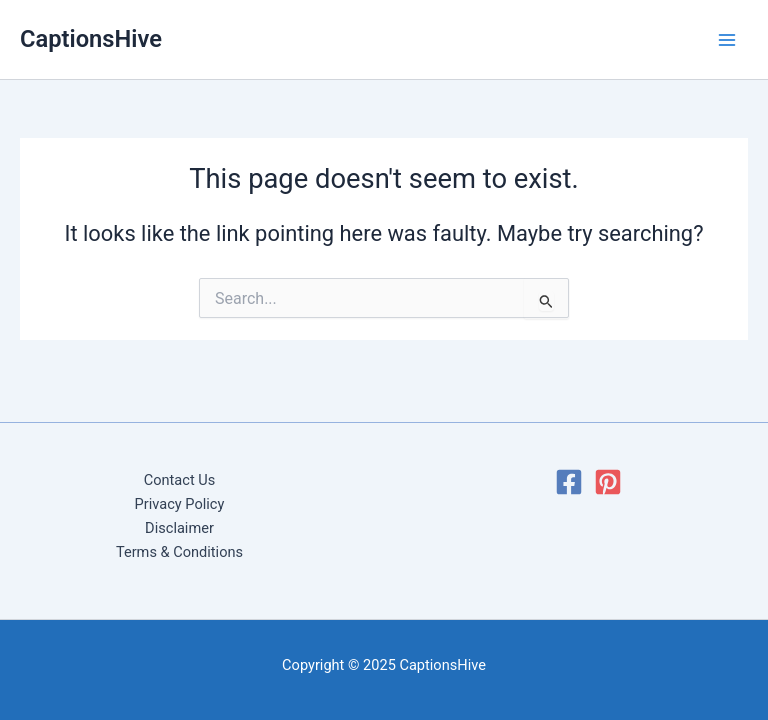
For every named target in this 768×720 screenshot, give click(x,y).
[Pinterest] (608, 482)
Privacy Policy (180, 504)
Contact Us (180, 480)
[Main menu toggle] (727, 40)
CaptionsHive (91, 39)
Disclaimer (179, 528)
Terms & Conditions (179, 552)
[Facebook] (569, 482)
